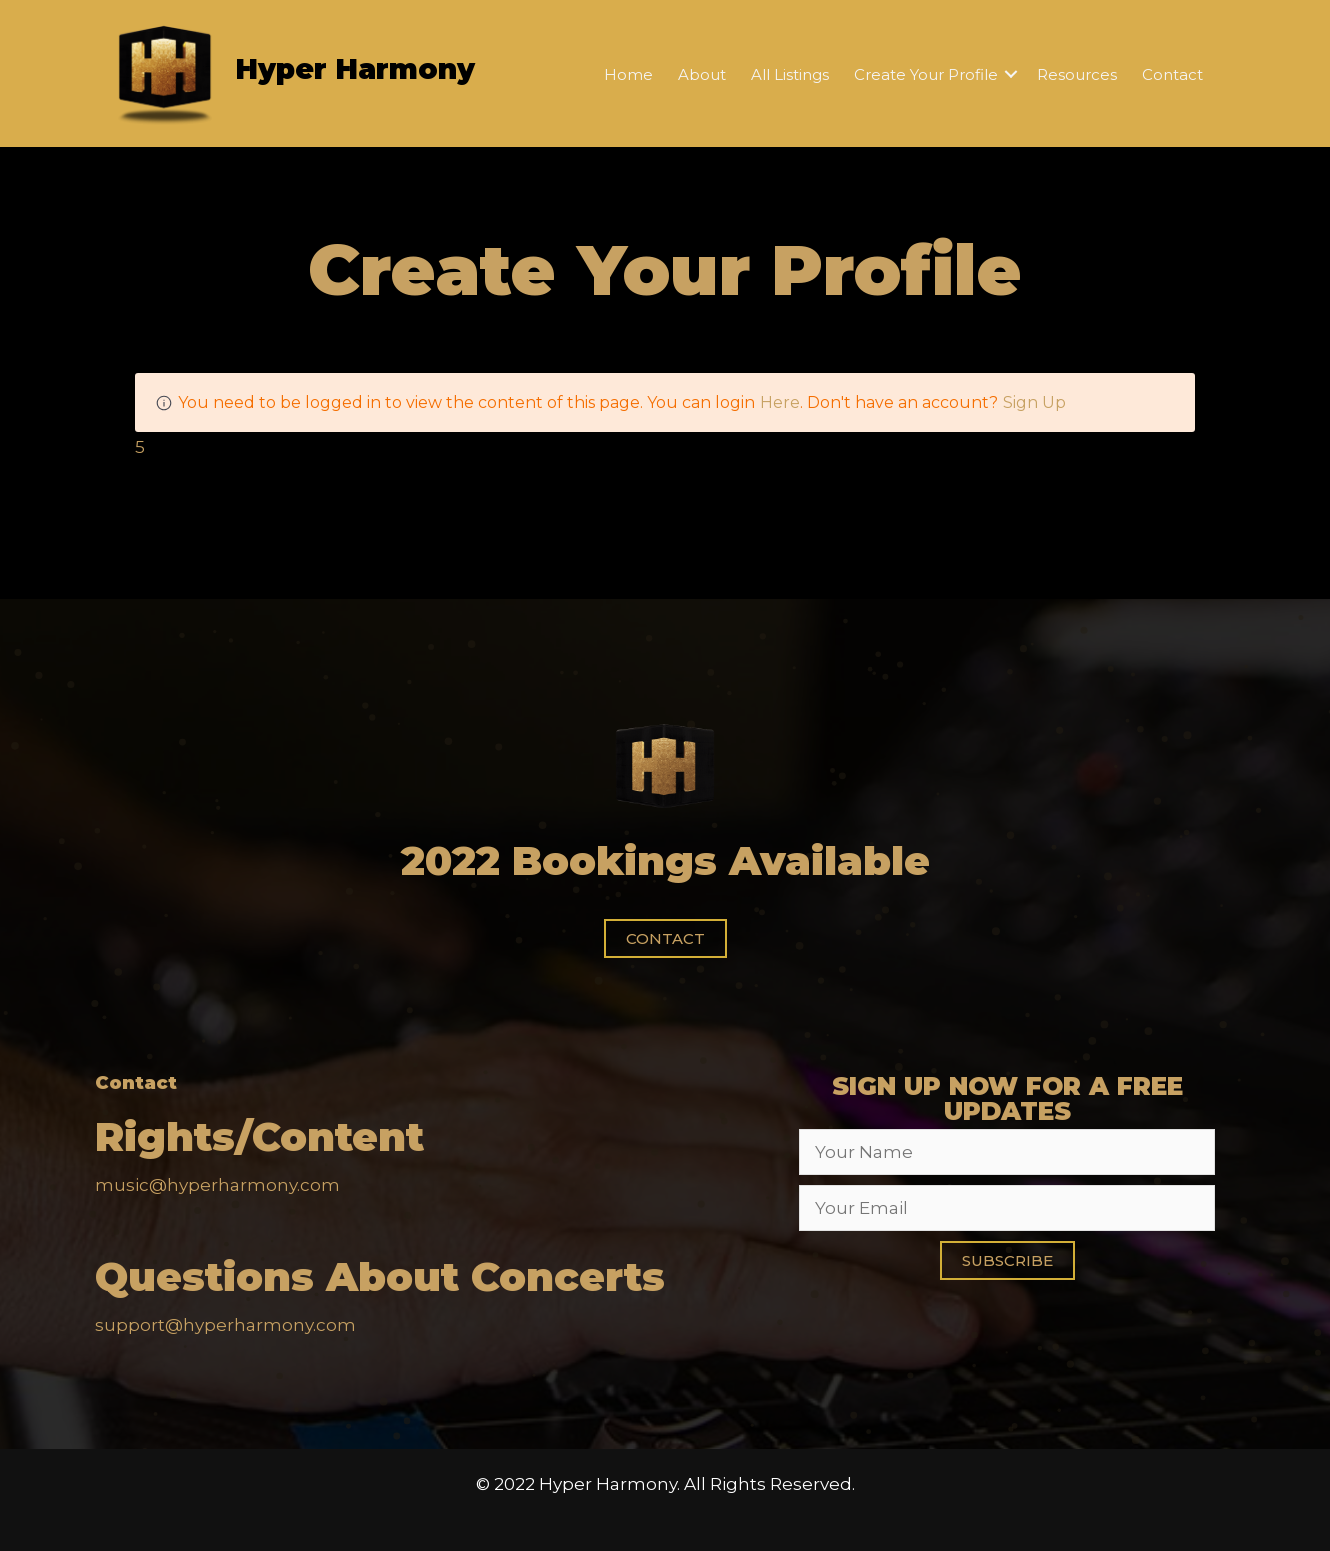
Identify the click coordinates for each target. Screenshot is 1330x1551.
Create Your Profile (926, 74)
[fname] (1007, 1152)
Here (780, 402)
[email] (1007, 1208)
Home (628, 74)
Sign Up (1034, 402)
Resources (1077, 74)
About (702, 74)
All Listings (790, 74)
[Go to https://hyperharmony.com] (323, 73)
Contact (1172, 74)
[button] (665, 938)
